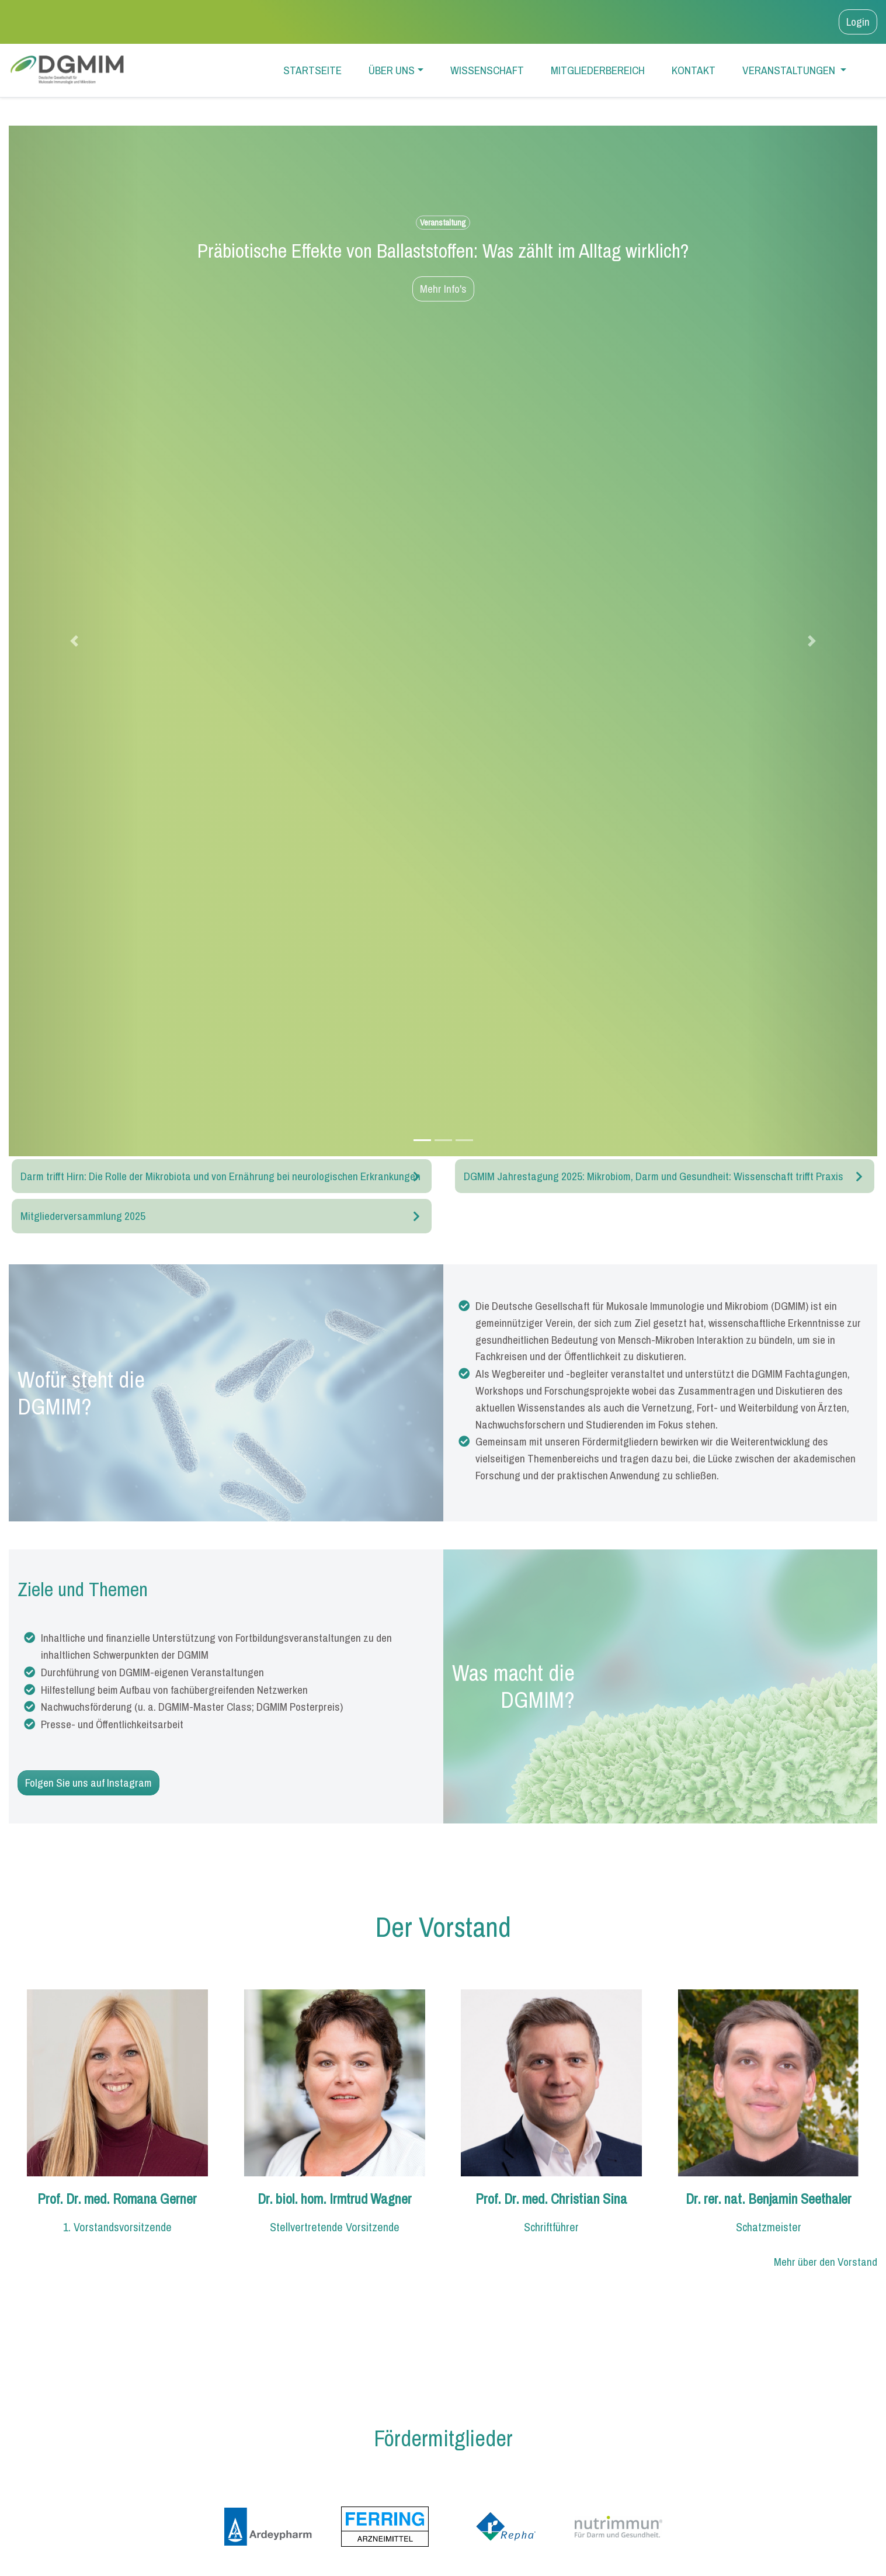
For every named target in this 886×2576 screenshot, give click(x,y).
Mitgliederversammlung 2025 (82, 1215)
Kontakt (693, 70)
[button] (74, 641)
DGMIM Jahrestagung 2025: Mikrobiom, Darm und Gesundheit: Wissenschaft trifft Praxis (653, 1176)
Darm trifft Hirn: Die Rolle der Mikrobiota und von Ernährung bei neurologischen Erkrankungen (220, 1176)
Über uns (392, 70)
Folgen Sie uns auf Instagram (88, 1782)
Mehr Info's (443, 288)
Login (858, 21)
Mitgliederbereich (598, 70)
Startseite (312, 70)
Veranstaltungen (790, 70)
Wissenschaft (487, 70)
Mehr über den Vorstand (825, 2261)
